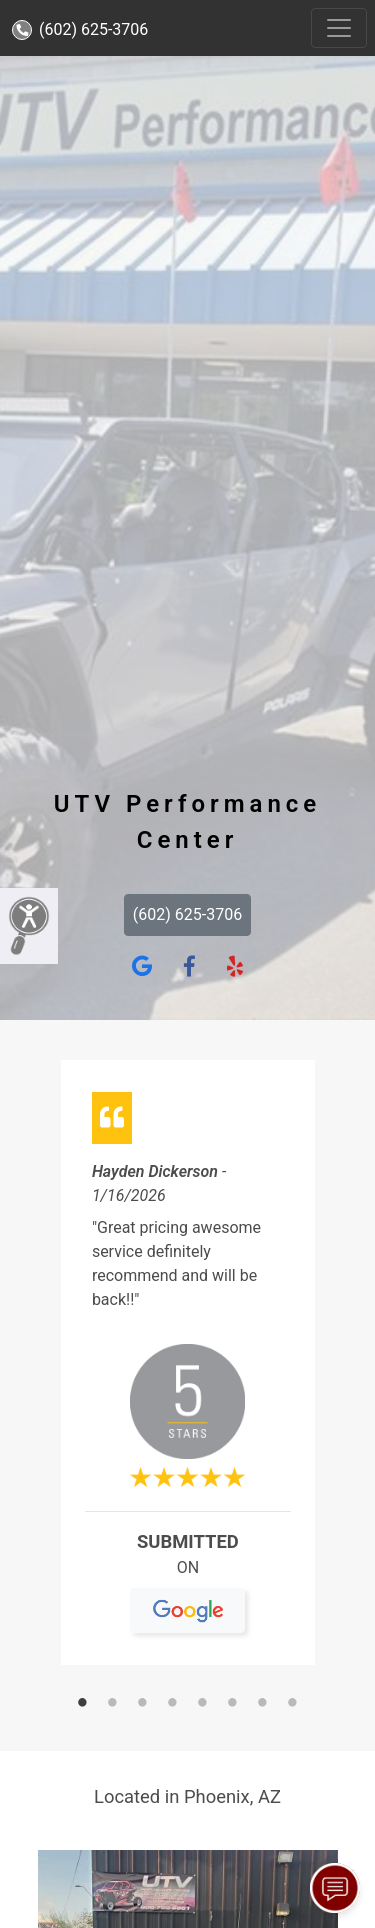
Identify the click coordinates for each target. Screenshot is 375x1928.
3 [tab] (143, 1704)
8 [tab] (293, 1704)
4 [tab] (173, 1704)
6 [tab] (233, 1704)
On (187, 1575)
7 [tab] (263, 1704)
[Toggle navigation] (339, 28)
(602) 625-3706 (80, 29)
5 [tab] (203, 1704)
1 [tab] (83, 1704)
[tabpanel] (188, 1370)
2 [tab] (113, 1704)
